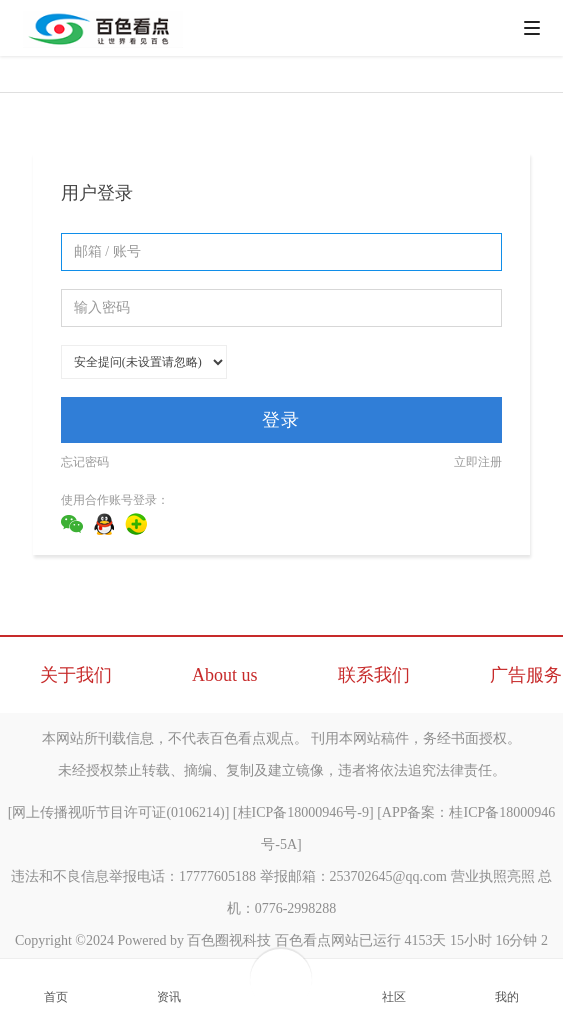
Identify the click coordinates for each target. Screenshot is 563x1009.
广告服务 (526, 675)
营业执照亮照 (493, 876)
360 (136, 524)
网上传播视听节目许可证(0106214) (118, 812)
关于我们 (76, 675)
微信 (72, 524)
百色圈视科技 (229, 940)
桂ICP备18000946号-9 (303, 812)
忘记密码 (85, 462)
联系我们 (374, 675)
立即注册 (478, 462)
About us (225, 675)
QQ (104, 524)
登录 (281, 420)
